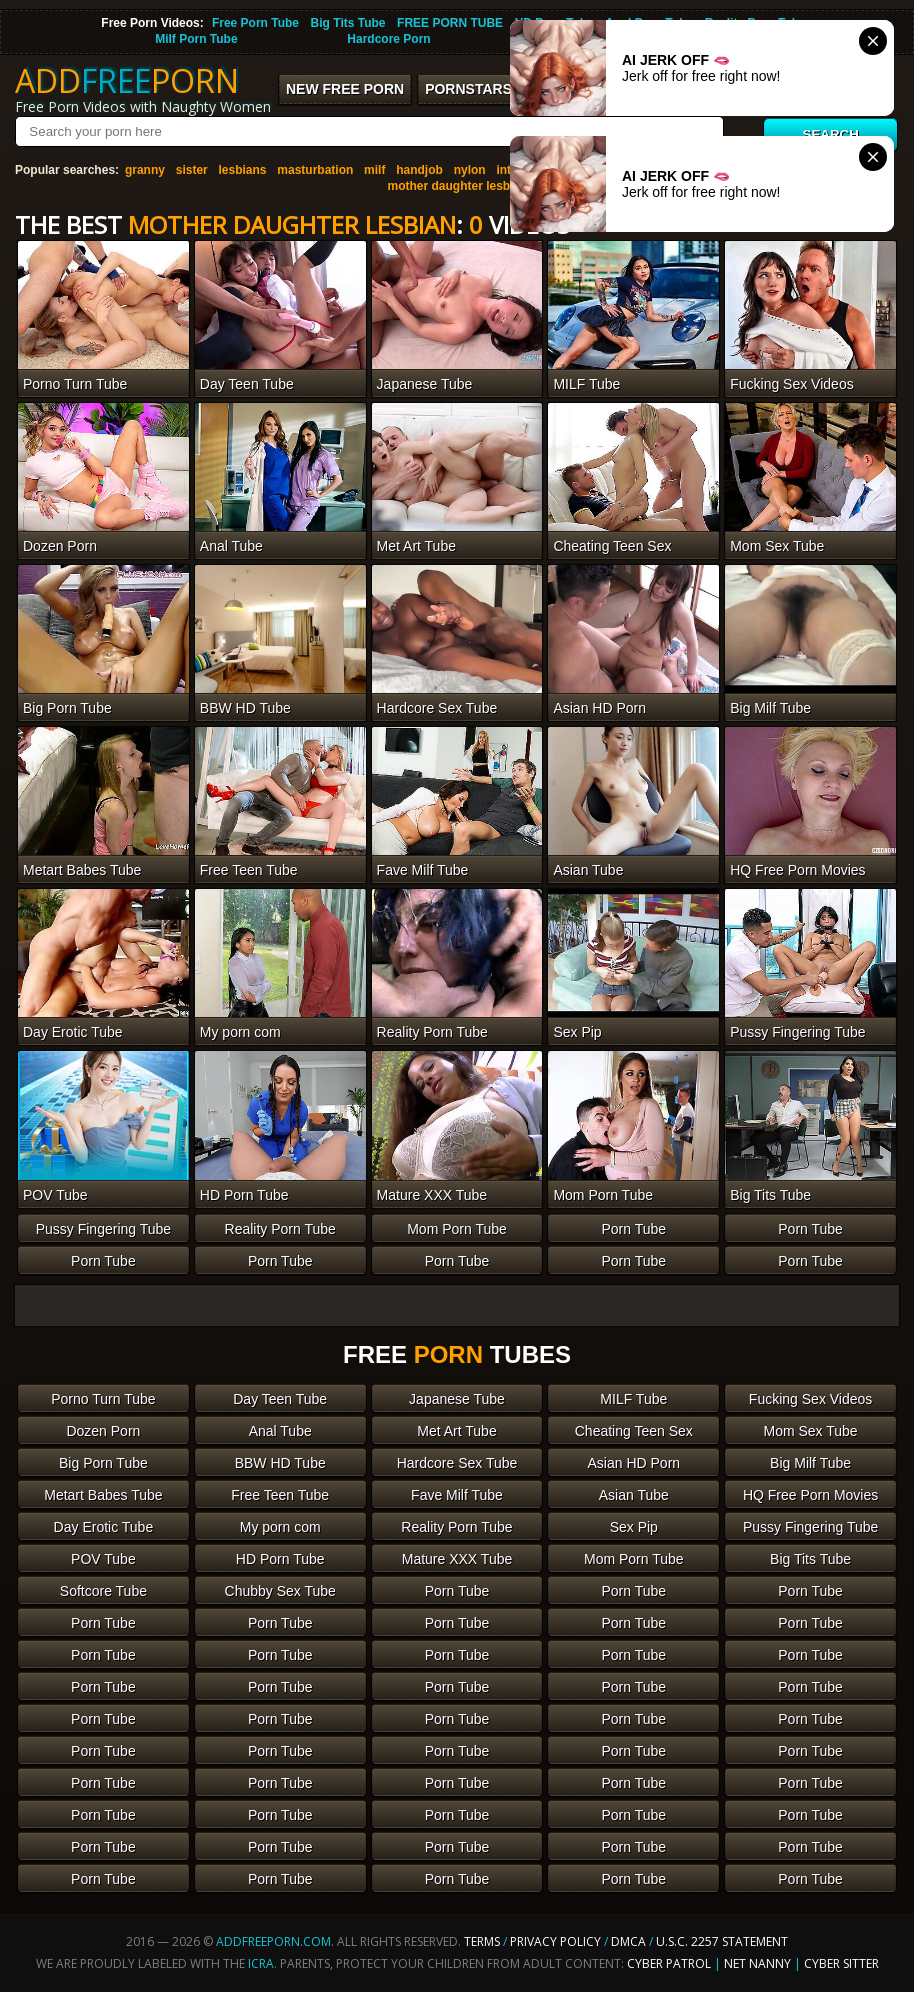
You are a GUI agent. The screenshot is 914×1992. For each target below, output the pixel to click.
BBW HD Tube (280, 1463)
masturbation (315, 170)
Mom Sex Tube (811, 1431)
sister (192, 170)
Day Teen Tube (280, 1399)
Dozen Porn (103, 1431)
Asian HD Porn (633, 1463)
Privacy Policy (557, 1941)
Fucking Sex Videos (810, 1399)
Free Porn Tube (255, 23)
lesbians (243, 170)
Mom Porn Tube (457, 1229)
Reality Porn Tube (280, 1229)
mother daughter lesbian (457, 186)
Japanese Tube (457, 1399)
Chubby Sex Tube (280, 1591)
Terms (482, 1941)
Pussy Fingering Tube (103, 1229)
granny (145, 170)
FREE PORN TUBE (450, 23)
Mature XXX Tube (457, 1559)
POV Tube (103, 1559)
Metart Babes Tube (103, 1495)
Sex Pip (634, 1527)
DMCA (628, 1941)
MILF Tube (633, 1399)
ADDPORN (127, 80)
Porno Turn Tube (103, 1399)
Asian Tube (634, 1495)
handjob (419, 170)
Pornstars (468, 89)
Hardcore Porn (388, 39)
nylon (470, 170)
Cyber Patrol (669, 1963)
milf (374, 170)
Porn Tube (633, 1229)
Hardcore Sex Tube (457, 1463)
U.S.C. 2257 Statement (722, 1941)
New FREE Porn (345, 89)
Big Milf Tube (810, 1463)
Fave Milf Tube (457, 1495)
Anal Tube (280, 1431)
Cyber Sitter (841, 1963)
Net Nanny (757, 1963)
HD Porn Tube (280, 1559)
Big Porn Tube (103, 1463)
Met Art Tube (456, 1431)
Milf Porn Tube (196, 39)
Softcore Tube (103, 1591)
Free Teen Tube (280, 1495)
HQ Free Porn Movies (810, 1495)
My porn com (280, 1527)
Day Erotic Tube (104, 1527)
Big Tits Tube (348, 23)
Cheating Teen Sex (634, 1431)
